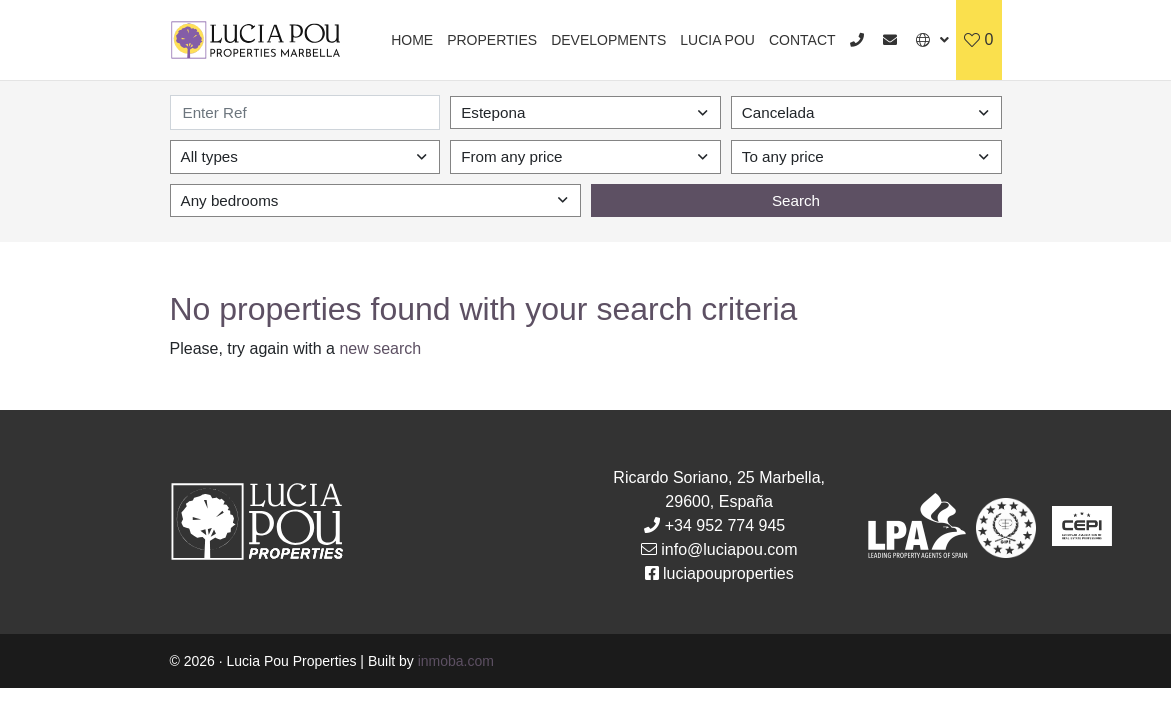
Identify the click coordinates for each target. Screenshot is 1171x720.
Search (796, 200)
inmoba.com (456, 661)
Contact (802, 40)
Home (412, 40)
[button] (932, 40)
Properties (492, 40)
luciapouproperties (728, 573)
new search (380, 348)
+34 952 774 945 (725, 525)
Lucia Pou (717, 40)
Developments (608, 40)
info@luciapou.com (729, 549)
